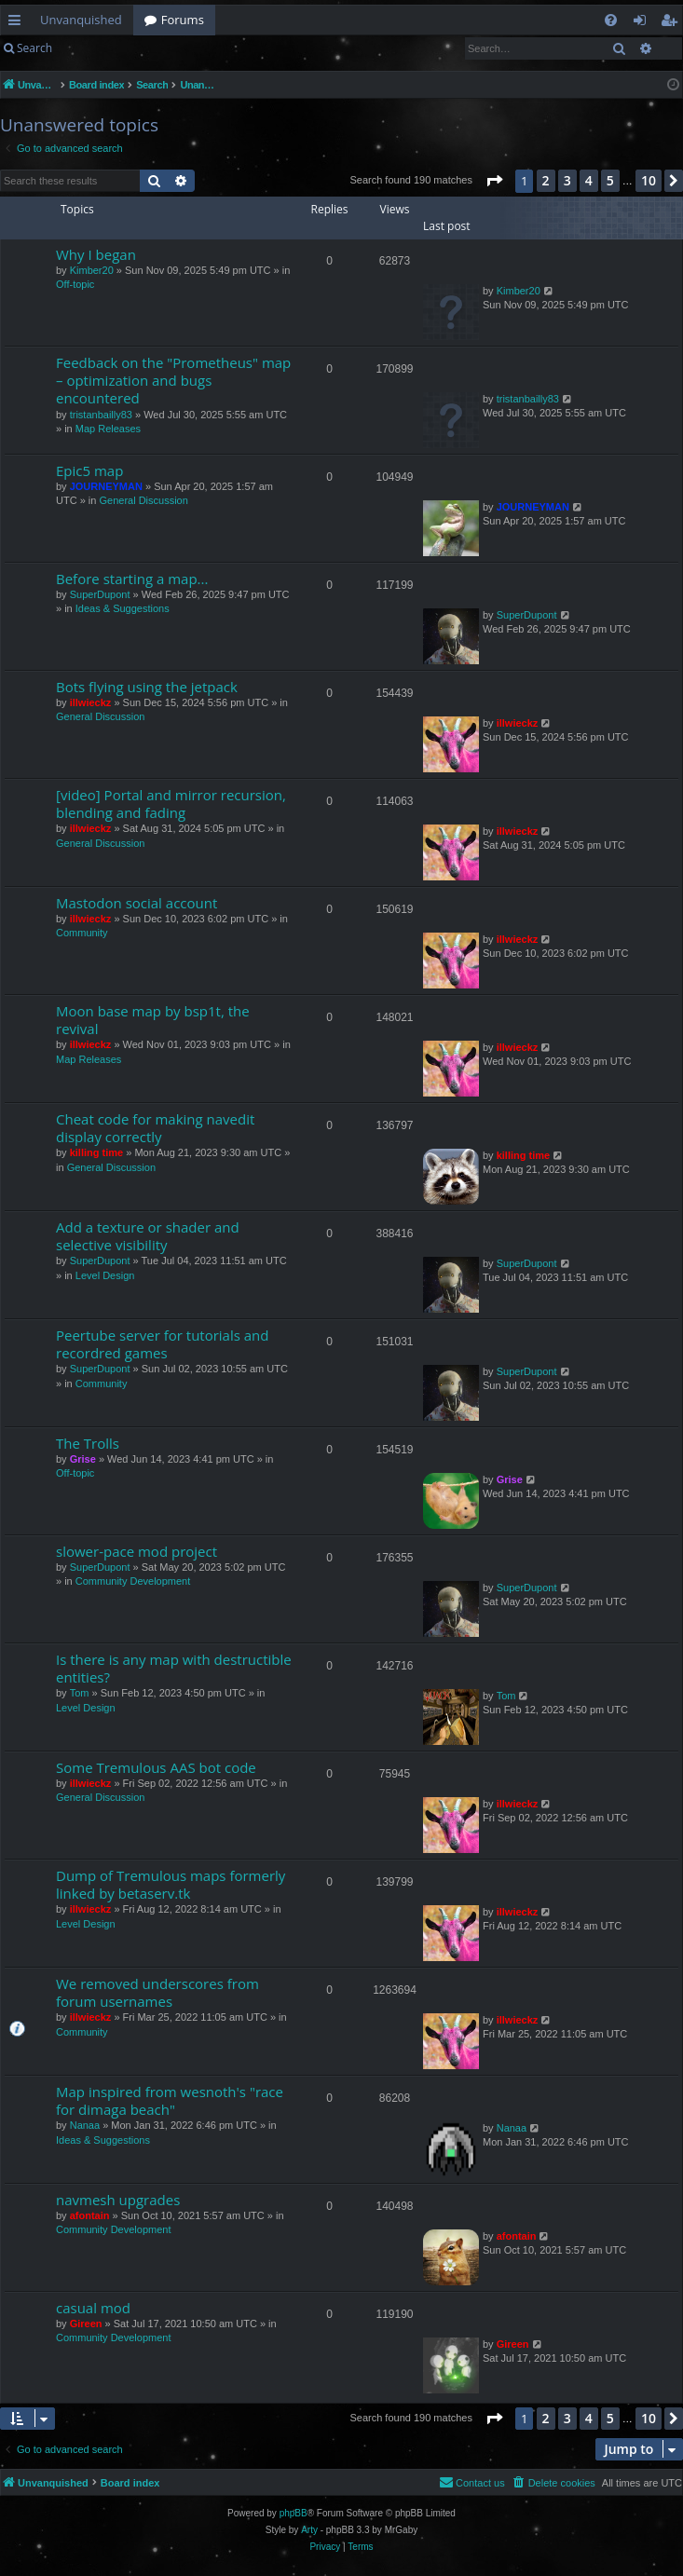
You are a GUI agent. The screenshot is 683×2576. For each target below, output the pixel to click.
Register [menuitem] (673, 23)
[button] (494, 181)
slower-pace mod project (136, 1551)
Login (93, 48)
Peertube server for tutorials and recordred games (162, 1344)
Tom (79, 1692)
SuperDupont (100, 594)
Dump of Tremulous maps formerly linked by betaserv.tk (170, 1884)
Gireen (86, 2323)
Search (34, 48)
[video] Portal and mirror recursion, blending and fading (171, 803)
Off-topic (75, 284)
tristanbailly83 (101, 414)
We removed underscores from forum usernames (157, 1992)
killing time (96, 1152)
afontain (90, 2215)
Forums (182, 19)
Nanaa (85, 2125)
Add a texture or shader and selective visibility (147, 1236)
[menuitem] (610, 20)
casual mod (93, 2307)
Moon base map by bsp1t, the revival (153, 1020)
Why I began (96, 254)
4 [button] (589, 180)
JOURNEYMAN (106, 486)
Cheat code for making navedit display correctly (155, 1128)
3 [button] (567, 180)
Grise (83, 1459)
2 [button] (546, 180)
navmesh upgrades (118, 2199)
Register (155, 48)
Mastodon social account (136, 902)
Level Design (105, 1275)
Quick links (18, 23)
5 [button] (610, 180)
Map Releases (108, 428)
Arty (309, 2530)
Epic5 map (89, 470)
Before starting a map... (132, 578)
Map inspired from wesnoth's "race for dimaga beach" (169, 2100)
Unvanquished (81, 19)
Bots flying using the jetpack (147, 686)
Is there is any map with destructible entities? (174, 1668)
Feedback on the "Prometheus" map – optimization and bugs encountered (173, 380)
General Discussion (143, 500)
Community (82, 932)
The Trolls (87, 1443)
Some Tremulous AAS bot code (156, 1767)
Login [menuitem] (643, 23)
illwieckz (91, 702)
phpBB (293, 2513)
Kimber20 (92, 270)
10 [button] (648, 180)
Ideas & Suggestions (122, 608)
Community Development (133, 1581)
